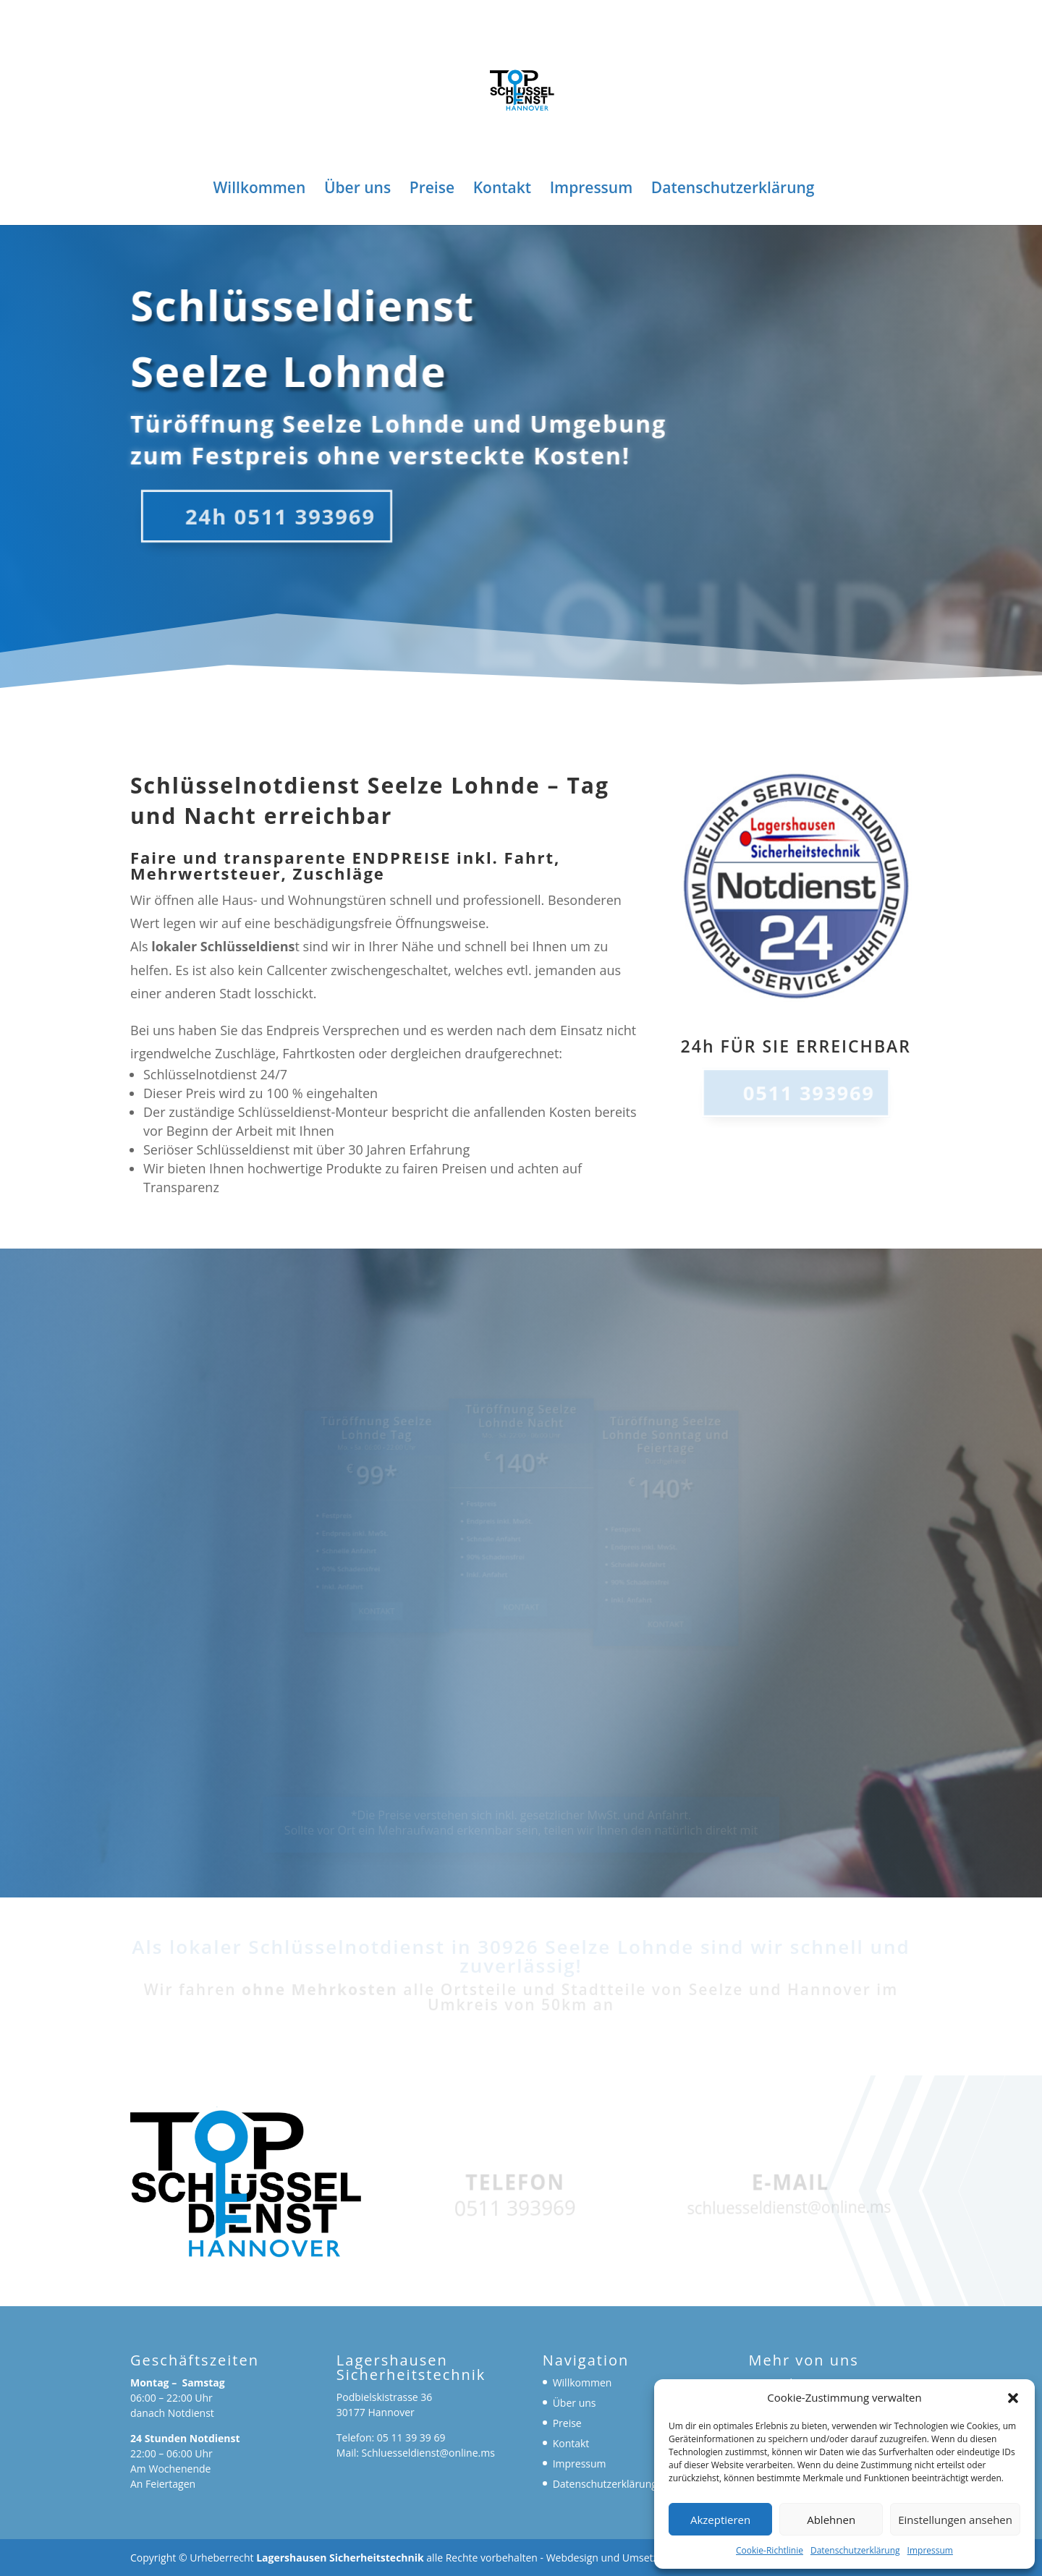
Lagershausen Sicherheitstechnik (340, 2557)
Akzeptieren (720, 2519)
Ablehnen (831, 2519)
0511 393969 (808, 1092)
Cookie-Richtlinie (769, 2550)
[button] (1013, 2398)
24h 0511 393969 (272, 516)
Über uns (357, 189)
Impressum (930, 2550)
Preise (432, 189)
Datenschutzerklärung (855, 2550)
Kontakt (502, 189)
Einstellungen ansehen (955, 2519)
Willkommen (259, 189)
